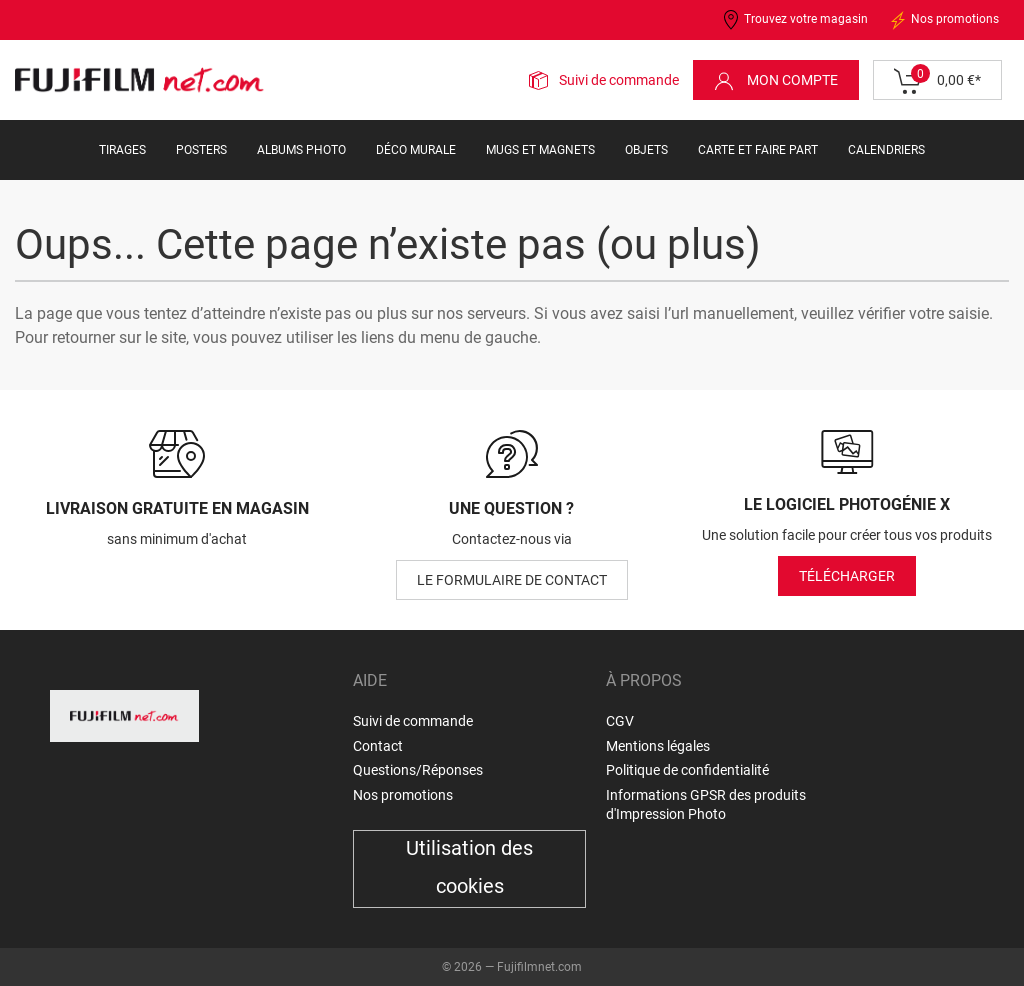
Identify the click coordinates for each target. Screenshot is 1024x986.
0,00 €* (937, 81)
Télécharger (847, 576)
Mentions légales (658, 746)
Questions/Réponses (418, 770)
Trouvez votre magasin (794, 20)
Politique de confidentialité (687, 770)
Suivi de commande (619, 80)
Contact (378, 746)
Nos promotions (943, 20)
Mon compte (776, 81)
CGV (620, 721)
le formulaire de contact (512, 580)
